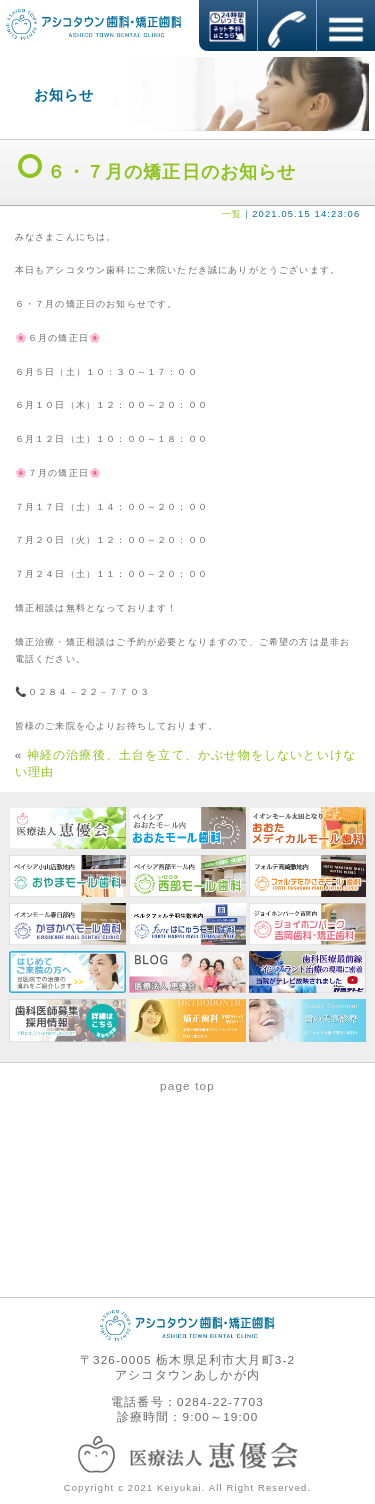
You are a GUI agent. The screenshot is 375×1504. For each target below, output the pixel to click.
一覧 (232, 214)
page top (187, 1085)
